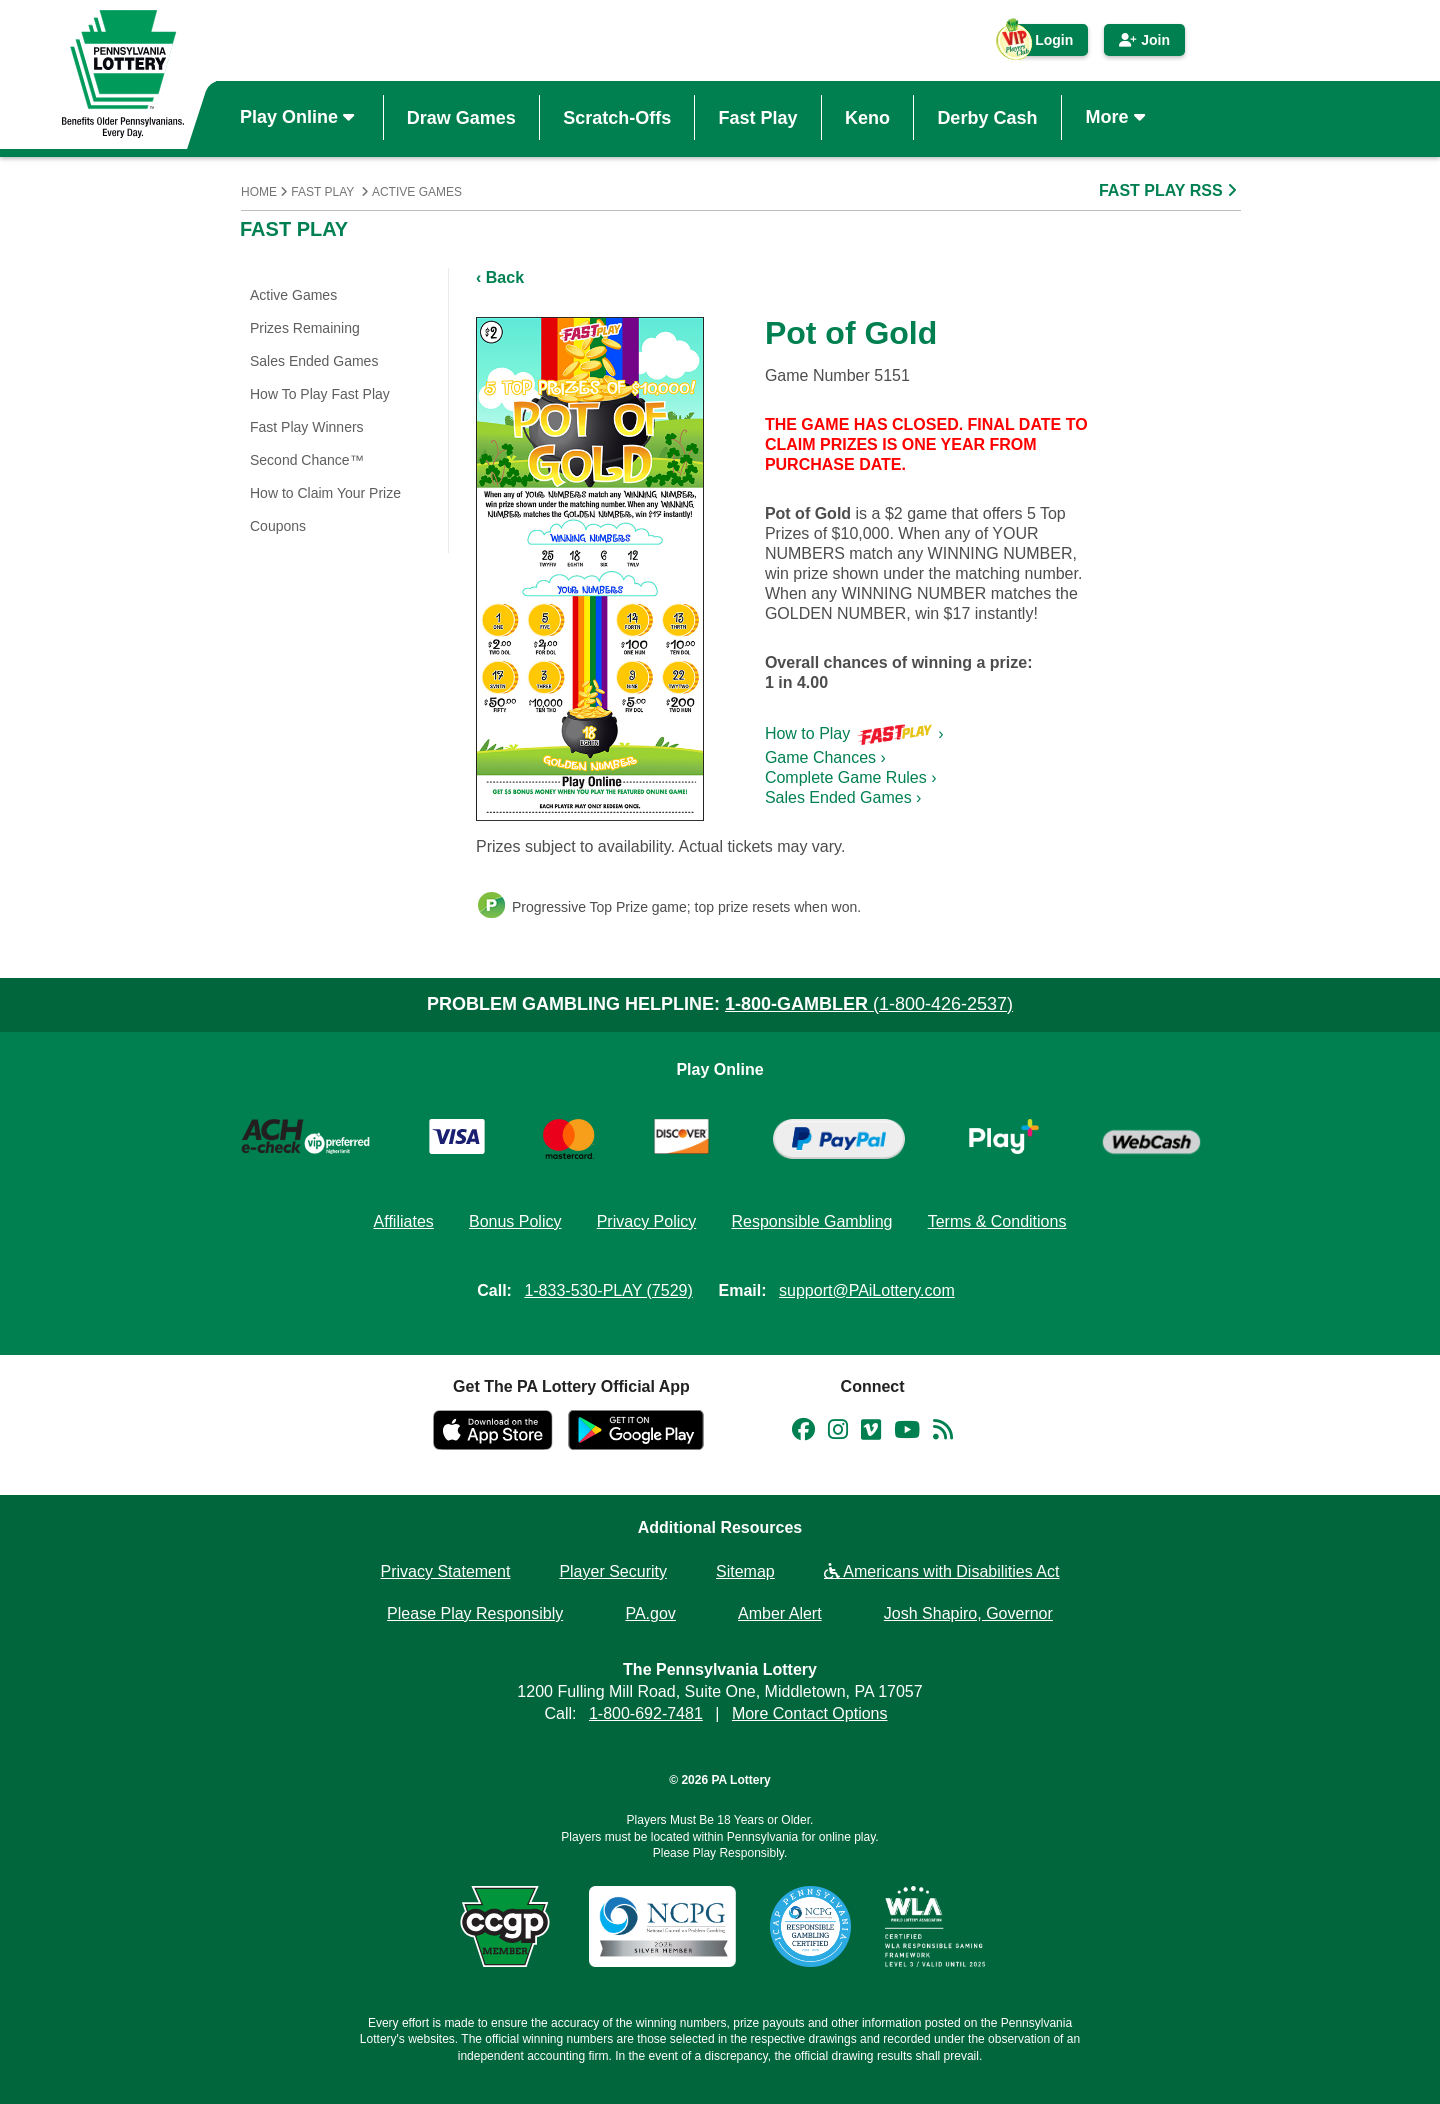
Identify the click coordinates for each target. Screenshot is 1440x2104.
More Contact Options (810, 1713)
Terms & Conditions (997, 1221)
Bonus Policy (515, 1221)
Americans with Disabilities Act (942, 1571)
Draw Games (461, 117)
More (1118, 117)
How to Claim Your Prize (325, 493)
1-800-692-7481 (646, 1713)
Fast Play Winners (307, 427)
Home (259, 192)
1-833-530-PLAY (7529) (608, 1290)
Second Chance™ (307, 460)
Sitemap (745, 1571)
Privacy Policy (647, 1221)
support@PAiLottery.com (867, 1290)
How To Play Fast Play (320, 394)
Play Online (299, 117)
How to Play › (854, 733)
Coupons (278, 526)
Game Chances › (825, 757)
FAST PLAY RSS (1170, 190)
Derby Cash (987, 117)
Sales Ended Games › (843, 797)
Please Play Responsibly (475, 1613)
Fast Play (758, 117)
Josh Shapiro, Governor (968, 1613)
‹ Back (500, 277)
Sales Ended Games (314, 361)
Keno (867, 117)
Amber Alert (780, 1613)
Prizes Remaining (305, 328)
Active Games (417, 192)
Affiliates (404, 1221)
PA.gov (650, 1613)
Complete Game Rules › (851, 777)
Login (1044, 44)
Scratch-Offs (617, 117)
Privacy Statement (446, 1571)
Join (1144, 40)
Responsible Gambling (811, 1221)
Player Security (613, 1571)
